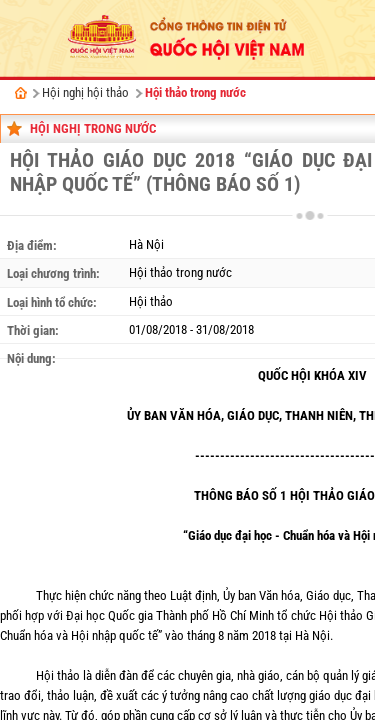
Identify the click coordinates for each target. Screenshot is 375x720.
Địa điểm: (32, 245)
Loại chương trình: (53, 273)
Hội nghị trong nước (93, 128)
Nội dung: (31, 358)
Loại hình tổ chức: (52, 302)
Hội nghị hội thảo (85, 92)
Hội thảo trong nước (195, 92)
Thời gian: (33, 330)
